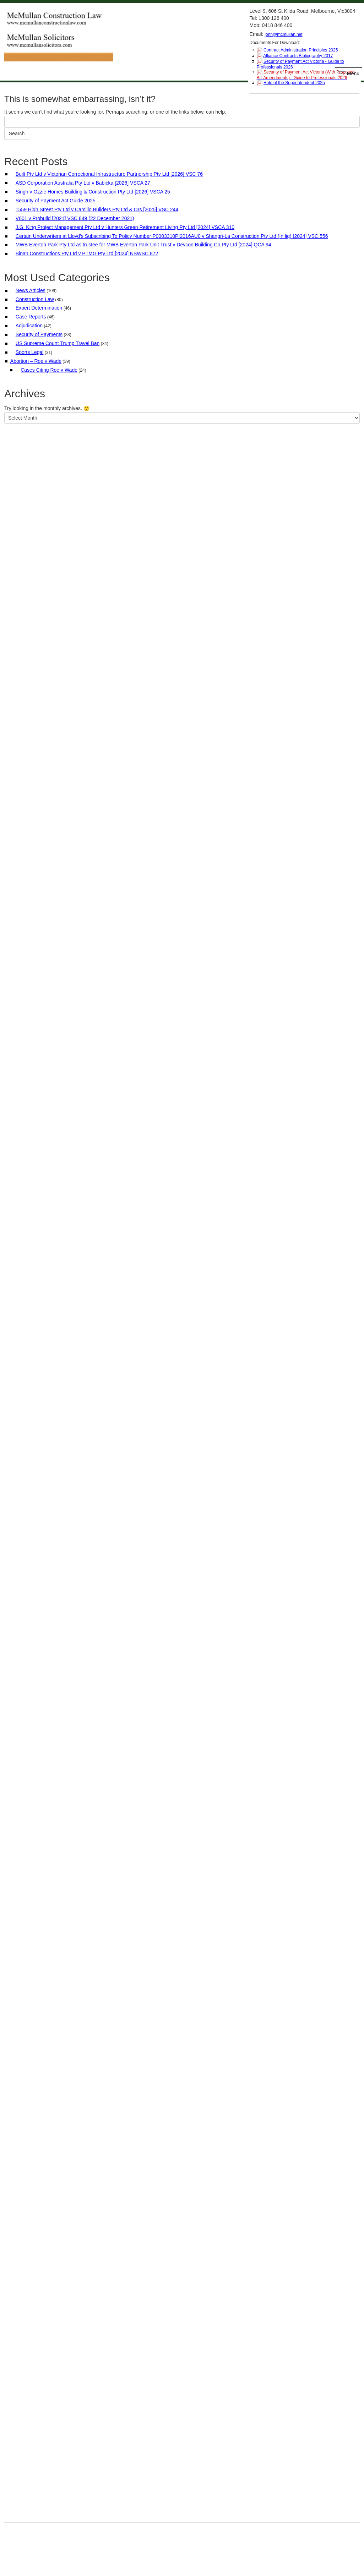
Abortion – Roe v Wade (35, 361)
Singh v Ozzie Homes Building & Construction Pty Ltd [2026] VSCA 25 (93, 192)
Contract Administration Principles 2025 (301, 50)
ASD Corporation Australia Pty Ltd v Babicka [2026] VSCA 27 (83, 183)
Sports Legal (30, 352)
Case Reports (31, 317)
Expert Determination (39, 308)
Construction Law (35, 299)
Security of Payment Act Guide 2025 (56, 200)
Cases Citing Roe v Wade (49, 370)
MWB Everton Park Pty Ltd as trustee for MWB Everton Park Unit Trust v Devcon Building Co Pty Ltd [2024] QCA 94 (143, 244)
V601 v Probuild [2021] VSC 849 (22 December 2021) (75, 218)
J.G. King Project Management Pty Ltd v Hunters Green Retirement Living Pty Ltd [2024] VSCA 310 (125, 227)
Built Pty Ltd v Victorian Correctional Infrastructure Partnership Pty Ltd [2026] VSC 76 (109, 174)
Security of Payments (39, 334)
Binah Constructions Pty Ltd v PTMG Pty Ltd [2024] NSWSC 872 (87, 253)
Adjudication (29, 325)
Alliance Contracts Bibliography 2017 (298, 55)
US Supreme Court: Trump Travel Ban (58, 343)
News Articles (30, 290)
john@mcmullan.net (283, 34)
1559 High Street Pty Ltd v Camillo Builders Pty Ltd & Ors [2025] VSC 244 (97, 209)
